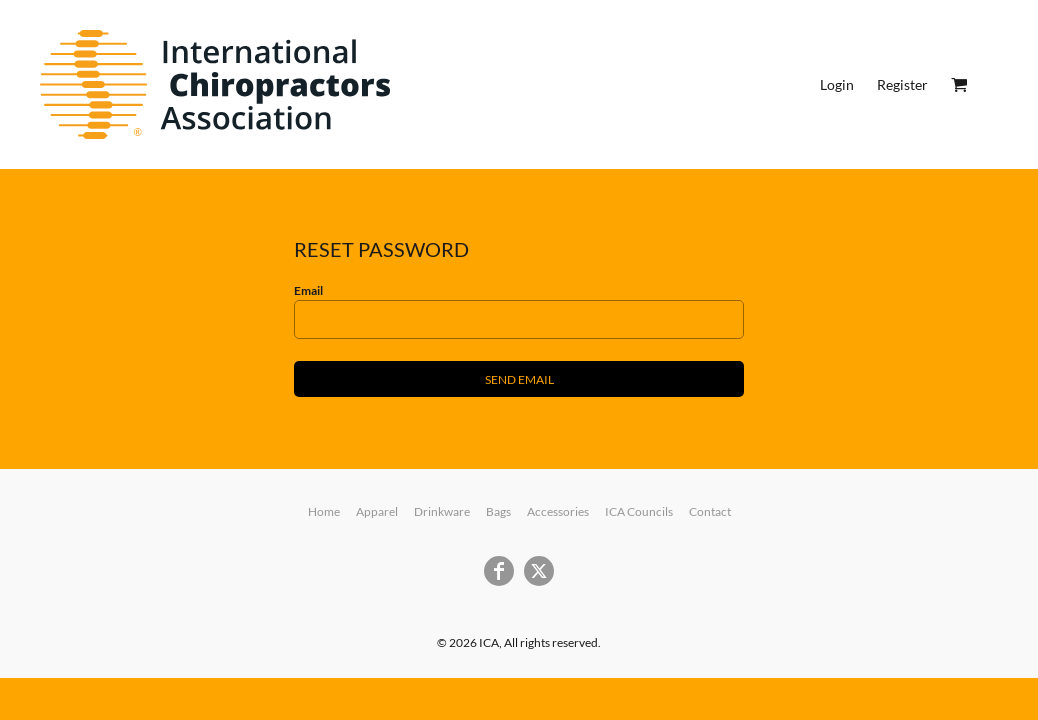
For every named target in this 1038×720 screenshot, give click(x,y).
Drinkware (442, 511)
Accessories (558, 511)
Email (308, 290)
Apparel (377, 511)
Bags (498, 511)
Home (324, 511)
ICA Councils (639, 511)
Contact (710, 511)
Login (837, 84)
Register (902, 84)
